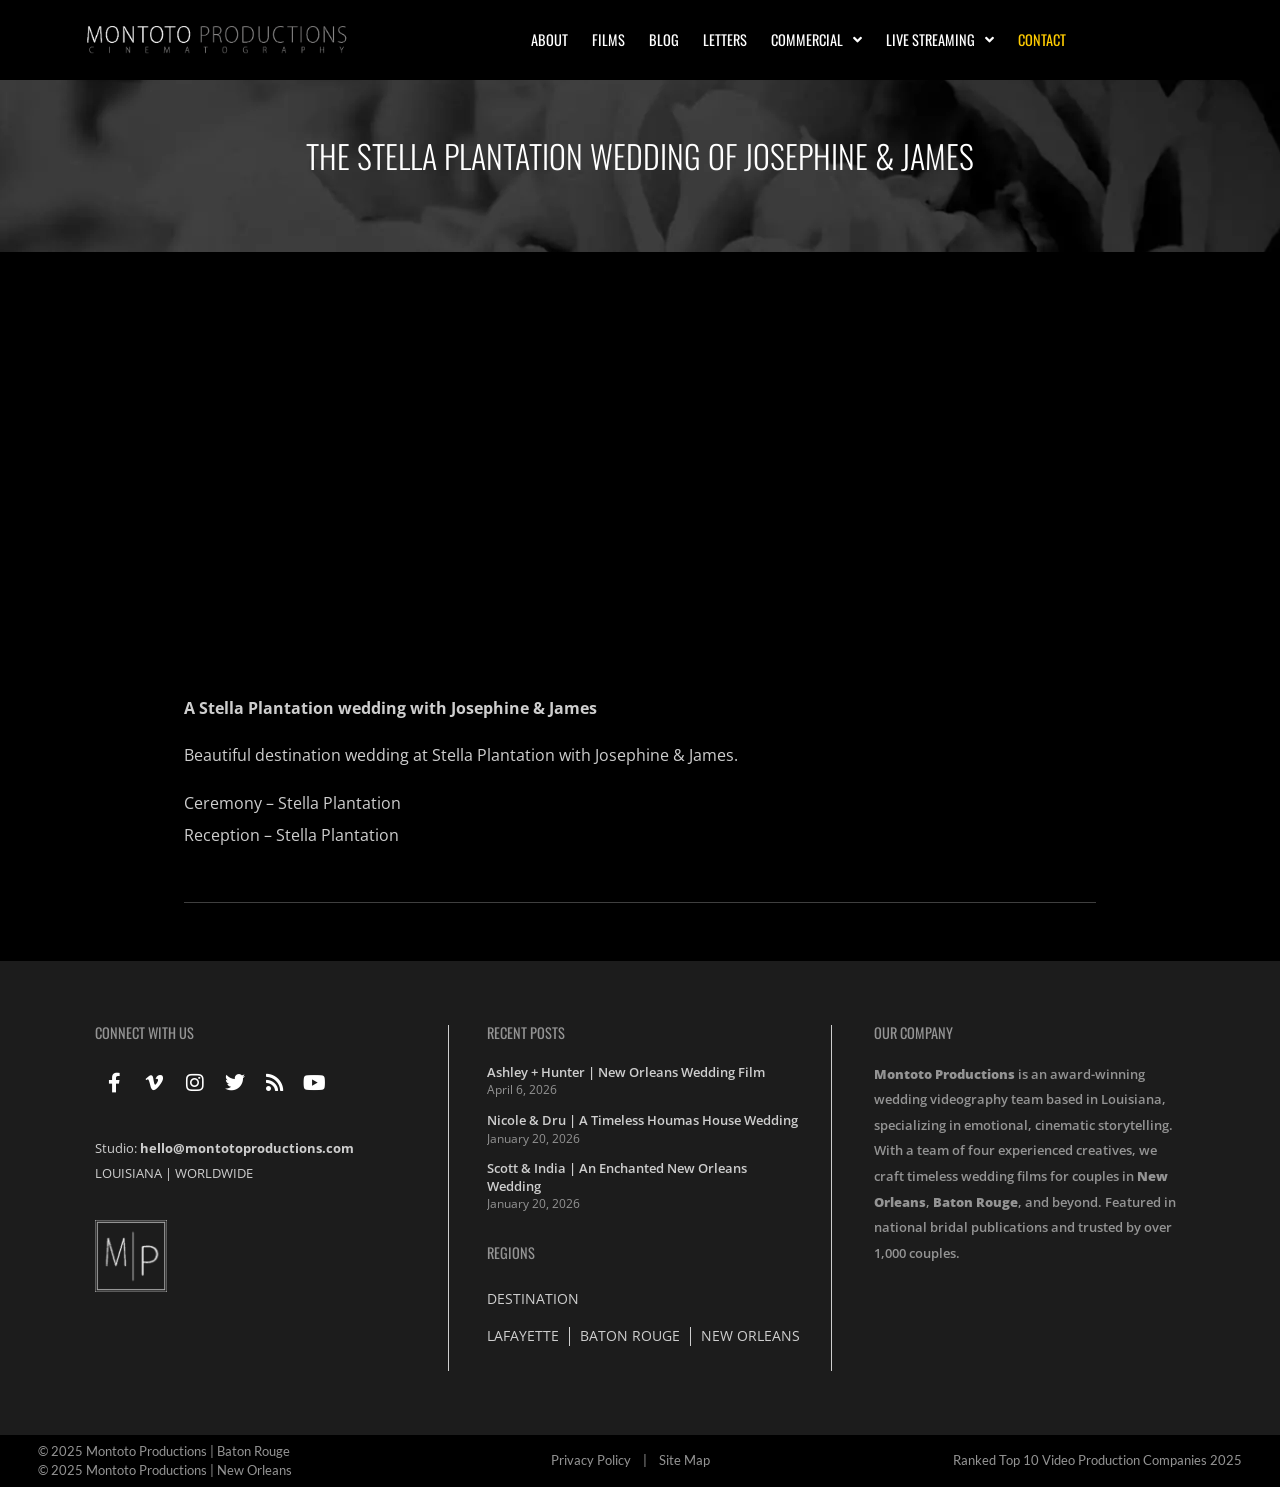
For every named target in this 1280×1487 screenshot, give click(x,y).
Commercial (816, 40)
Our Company (913, 1032)
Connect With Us (144, 1032)
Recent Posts (526, 1032)
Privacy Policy (591, 1460)
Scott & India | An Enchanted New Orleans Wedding (617, 1177)
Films (608, 39)
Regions (511, 1252)
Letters (725, 39)
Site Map (684, 1460)
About (549, 39)
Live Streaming (940, 40)
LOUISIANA (128, 1173)
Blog (664, 39)
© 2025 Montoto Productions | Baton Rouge (164, 1451)
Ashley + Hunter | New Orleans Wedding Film (626, 1072)
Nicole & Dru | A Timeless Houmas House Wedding (642, 1120)
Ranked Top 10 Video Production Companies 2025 (1097, 1460)
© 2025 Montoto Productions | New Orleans (165, 1470)
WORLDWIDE (214, 1173)
